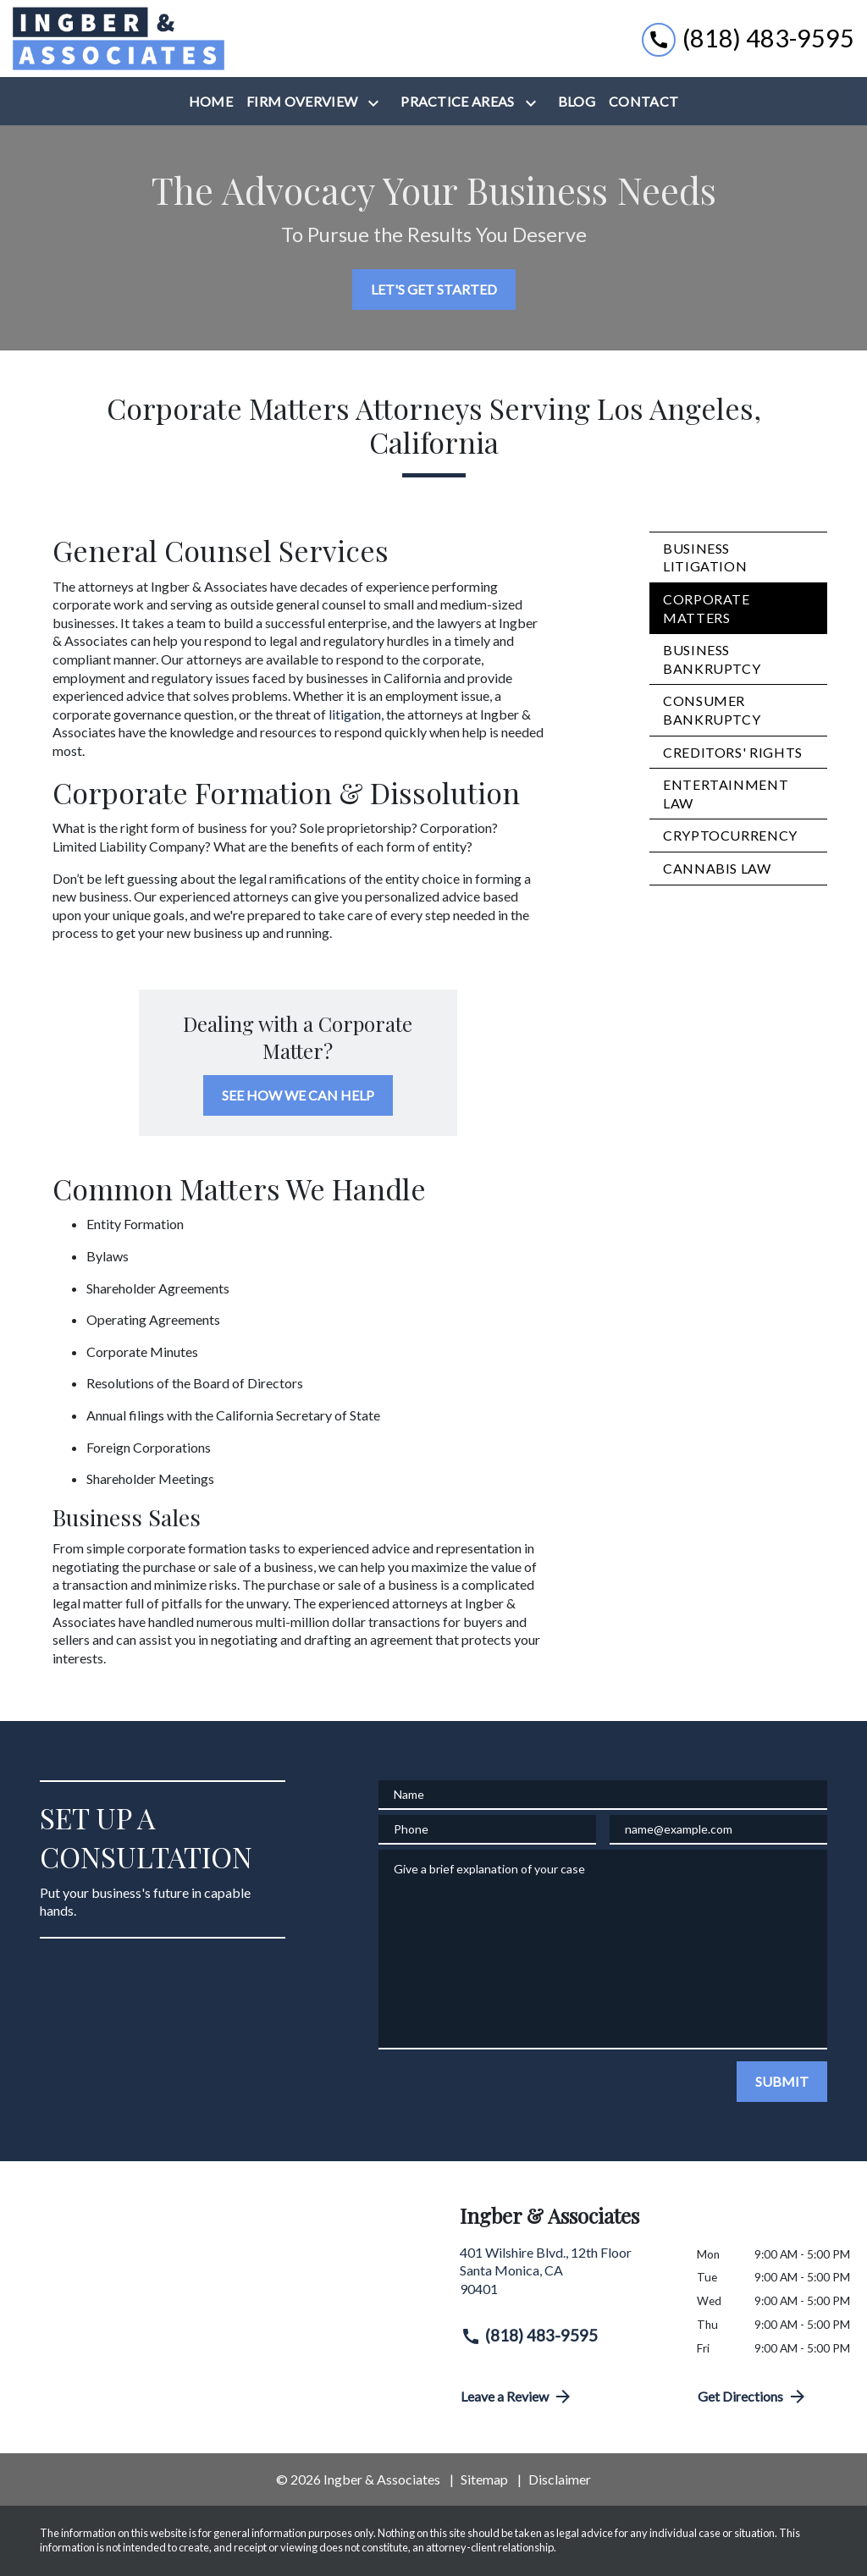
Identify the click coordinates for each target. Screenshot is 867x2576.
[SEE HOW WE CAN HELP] (298, 1095)
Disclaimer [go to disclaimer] (559, 2479)
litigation (355, 714)
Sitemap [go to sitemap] (484, 2479)
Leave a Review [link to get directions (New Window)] (517, 2396)
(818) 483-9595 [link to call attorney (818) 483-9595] (529, 2335)
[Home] (211, 101)
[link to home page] (118, 38)
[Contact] (643, 101)
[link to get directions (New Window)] (565, 2277)
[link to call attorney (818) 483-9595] (748, 38)
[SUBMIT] (782, 2081)
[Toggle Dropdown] (377, 102)
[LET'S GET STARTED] (434, 289)
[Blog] (576, 101)
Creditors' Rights (733, 752)
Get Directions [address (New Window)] (753, 2396)
